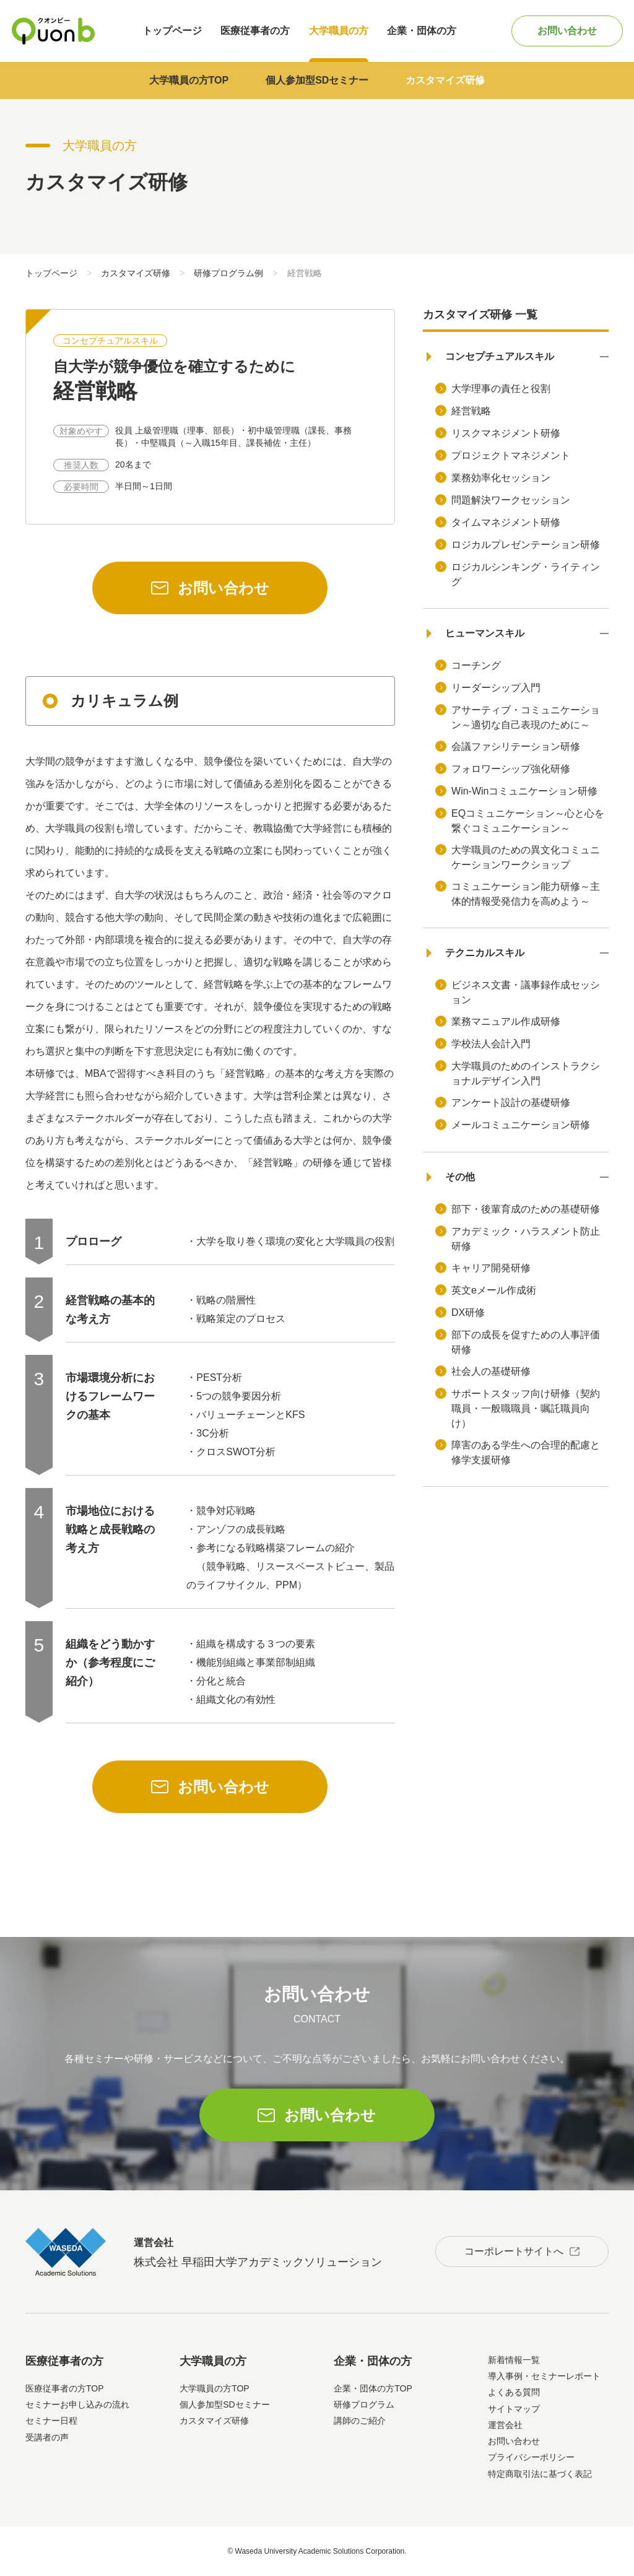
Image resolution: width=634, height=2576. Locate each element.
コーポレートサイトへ (513, 2251)
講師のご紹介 (360, 2421)
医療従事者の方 (255, 30)
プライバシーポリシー (531, 2457)
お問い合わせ (567, 30)
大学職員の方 (338, 30)
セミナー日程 (51, 2421)
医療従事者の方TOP (64, 2388)
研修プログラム (364, 2404)
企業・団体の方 (421, 30)
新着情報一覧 (514, 2360)
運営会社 (505, 2425)
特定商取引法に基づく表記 (540, 2474)
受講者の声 (47, 2437)
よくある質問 (514, 2392)
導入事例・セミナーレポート (544, 2376)
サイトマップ (514, 2409)
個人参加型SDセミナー (317, 80)
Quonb (53, 31)
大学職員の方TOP (189, 80)
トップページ (172, 30)
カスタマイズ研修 (445, 80)
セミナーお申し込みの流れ (77, 2404)
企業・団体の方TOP (373, 2388)
